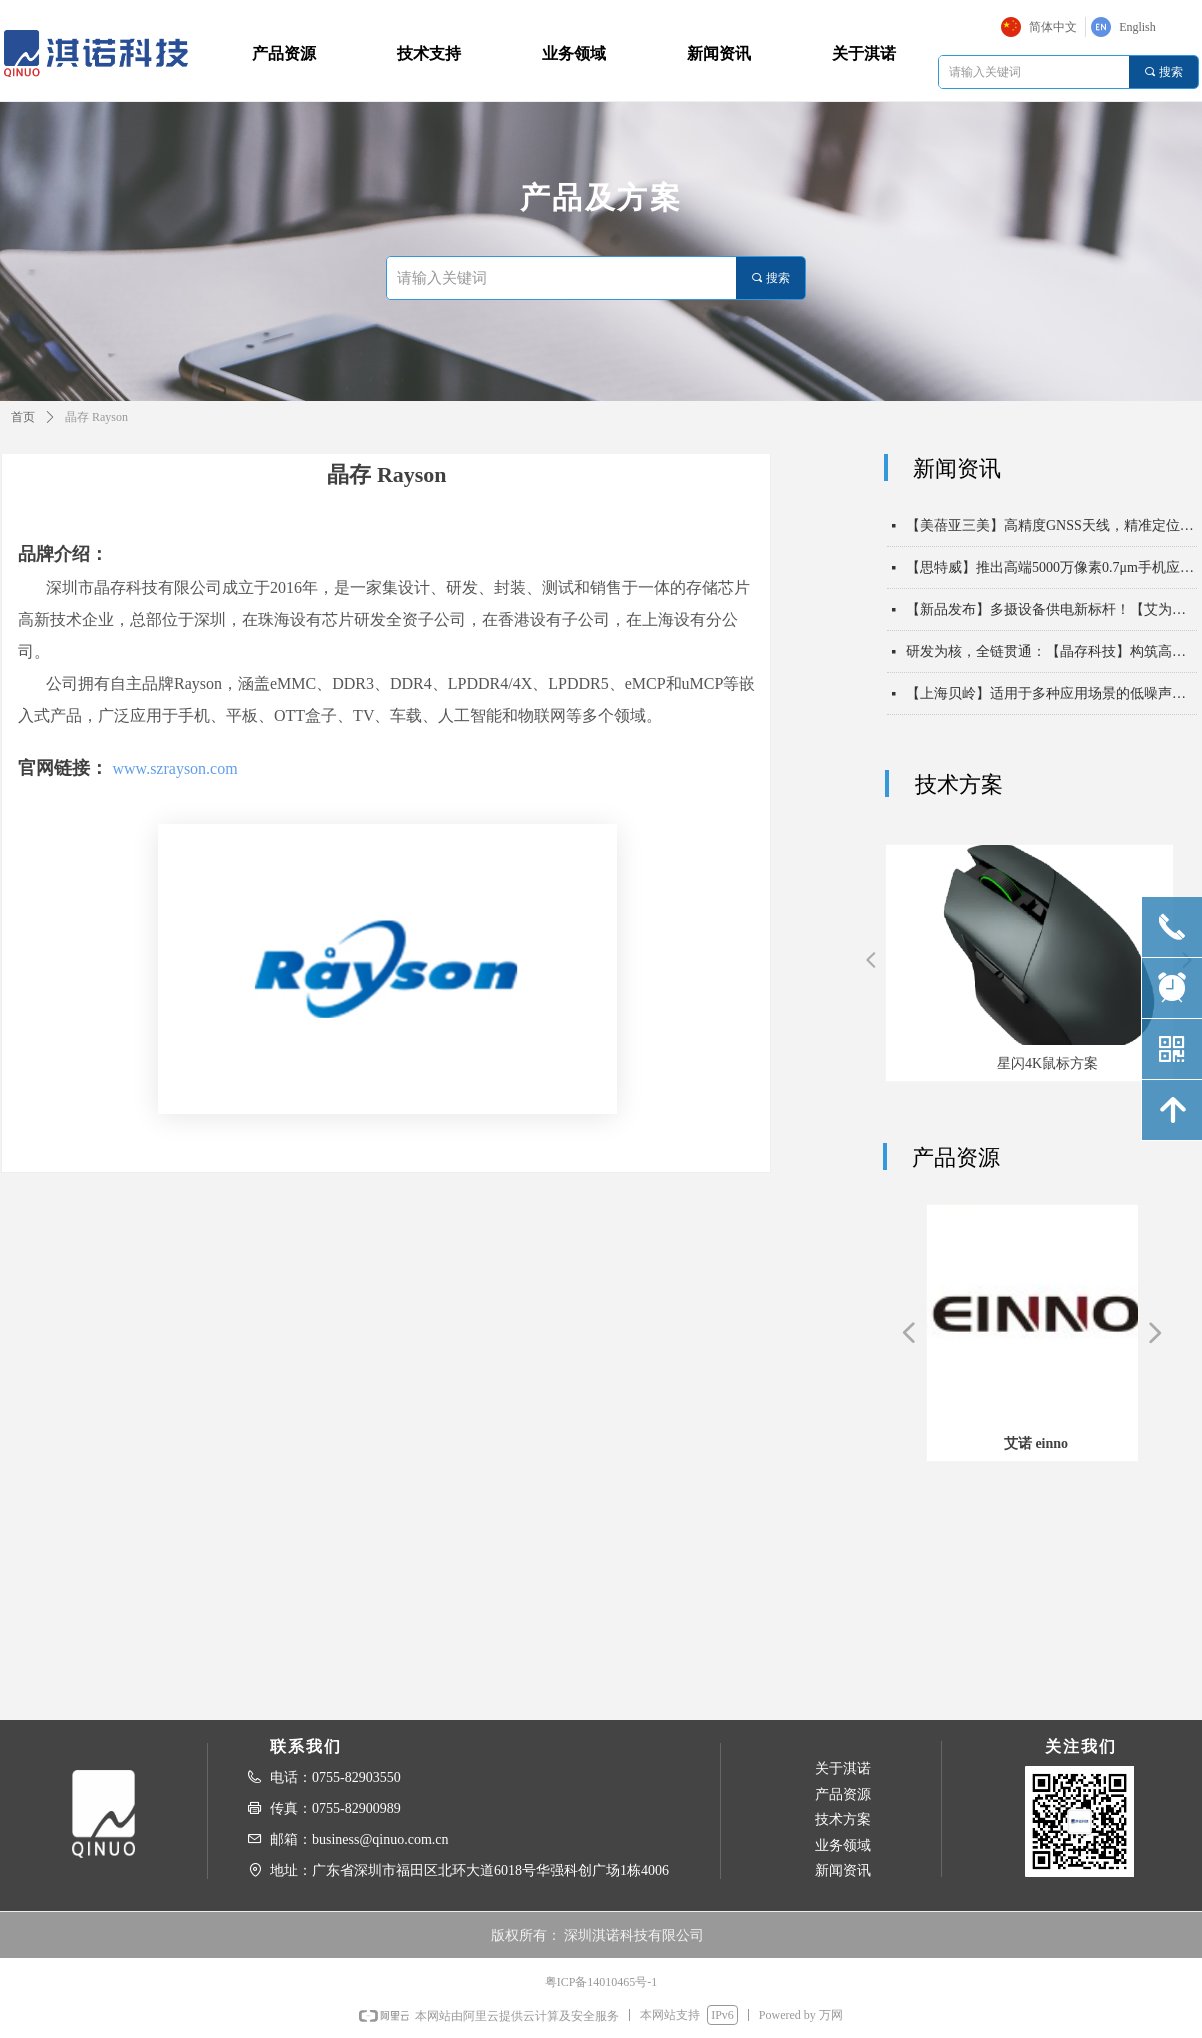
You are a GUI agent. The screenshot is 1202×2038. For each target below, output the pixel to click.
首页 (23, 417)
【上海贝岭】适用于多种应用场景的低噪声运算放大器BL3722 (1051, 702)
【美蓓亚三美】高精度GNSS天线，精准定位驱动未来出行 (1051, 534)
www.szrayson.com (175, 768)
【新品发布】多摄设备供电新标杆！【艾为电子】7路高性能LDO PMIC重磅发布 (1051, 618)
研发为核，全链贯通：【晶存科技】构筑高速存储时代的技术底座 (1051, 660)
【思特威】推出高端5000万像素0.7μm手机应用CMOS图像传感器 (1051, 576)
